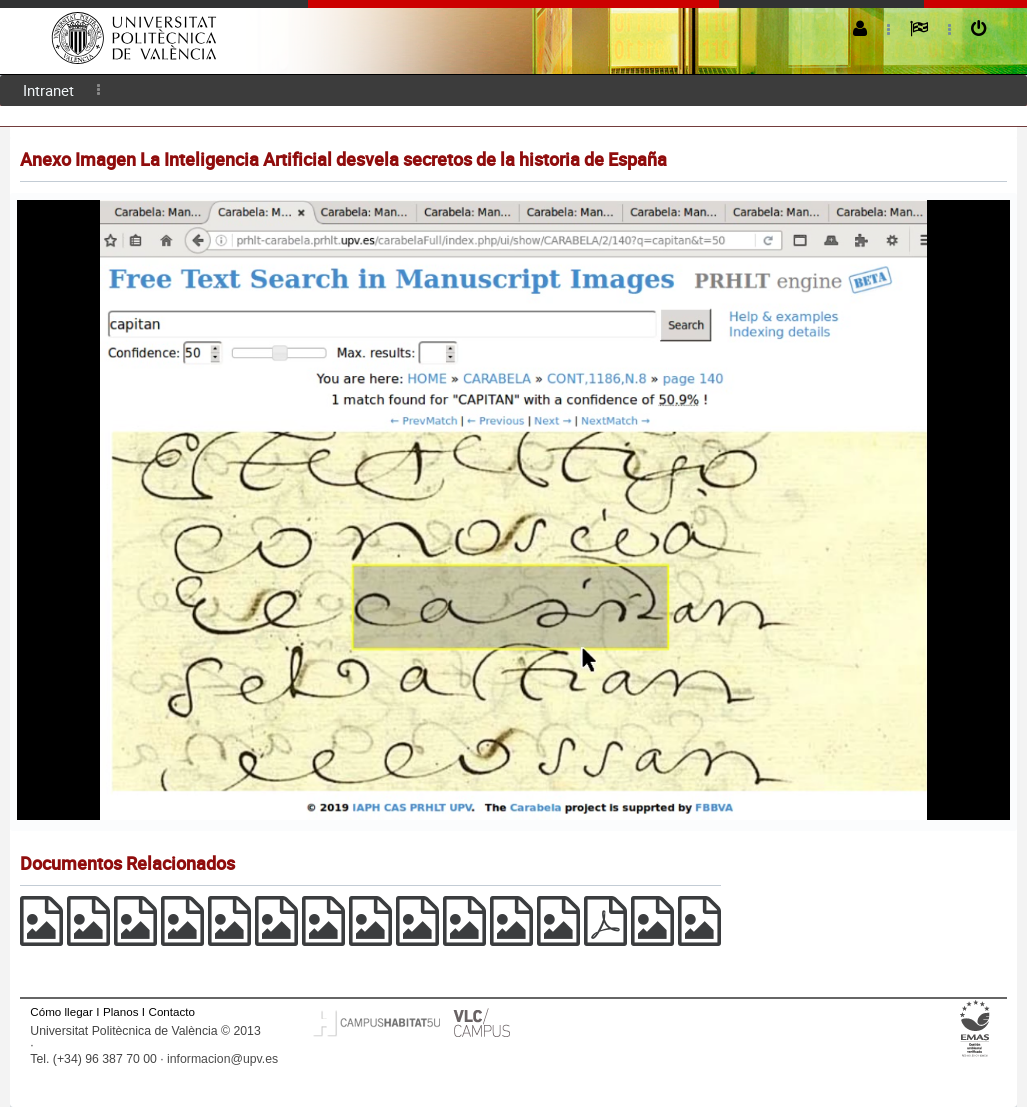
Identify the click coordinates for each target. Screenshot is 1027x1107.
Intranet (48, 90)
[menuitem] (48, 90)
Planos (121, 1011)
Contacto (172, 1011)
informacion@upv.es (222, 1059)
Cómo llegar (61, 1011)
